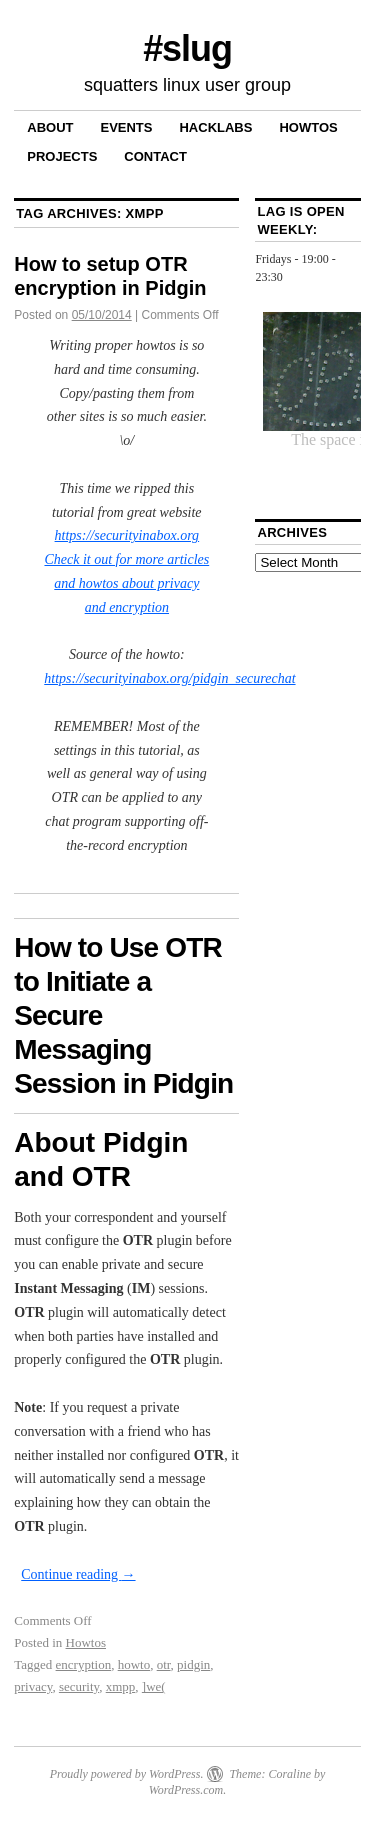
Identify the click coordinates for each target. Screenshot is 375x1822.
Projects (62, 156)
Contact (155, 156)
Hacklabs (215, 127)
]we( (154, 1686)
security (79, 1686)
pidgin (193, 1664)
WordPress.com (186, 1790)
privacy (33, 1686)
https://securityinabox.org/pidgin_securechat (169, 678)
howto (134, 1664)
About (50, 127)
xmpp (121, 1686)
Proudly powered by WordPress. (127, 1774)
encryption (84, 1664)
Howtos (308, 127)
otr (164, 1664)
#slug (187, 48)
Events (126, 127)
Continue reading (78, 1574)
